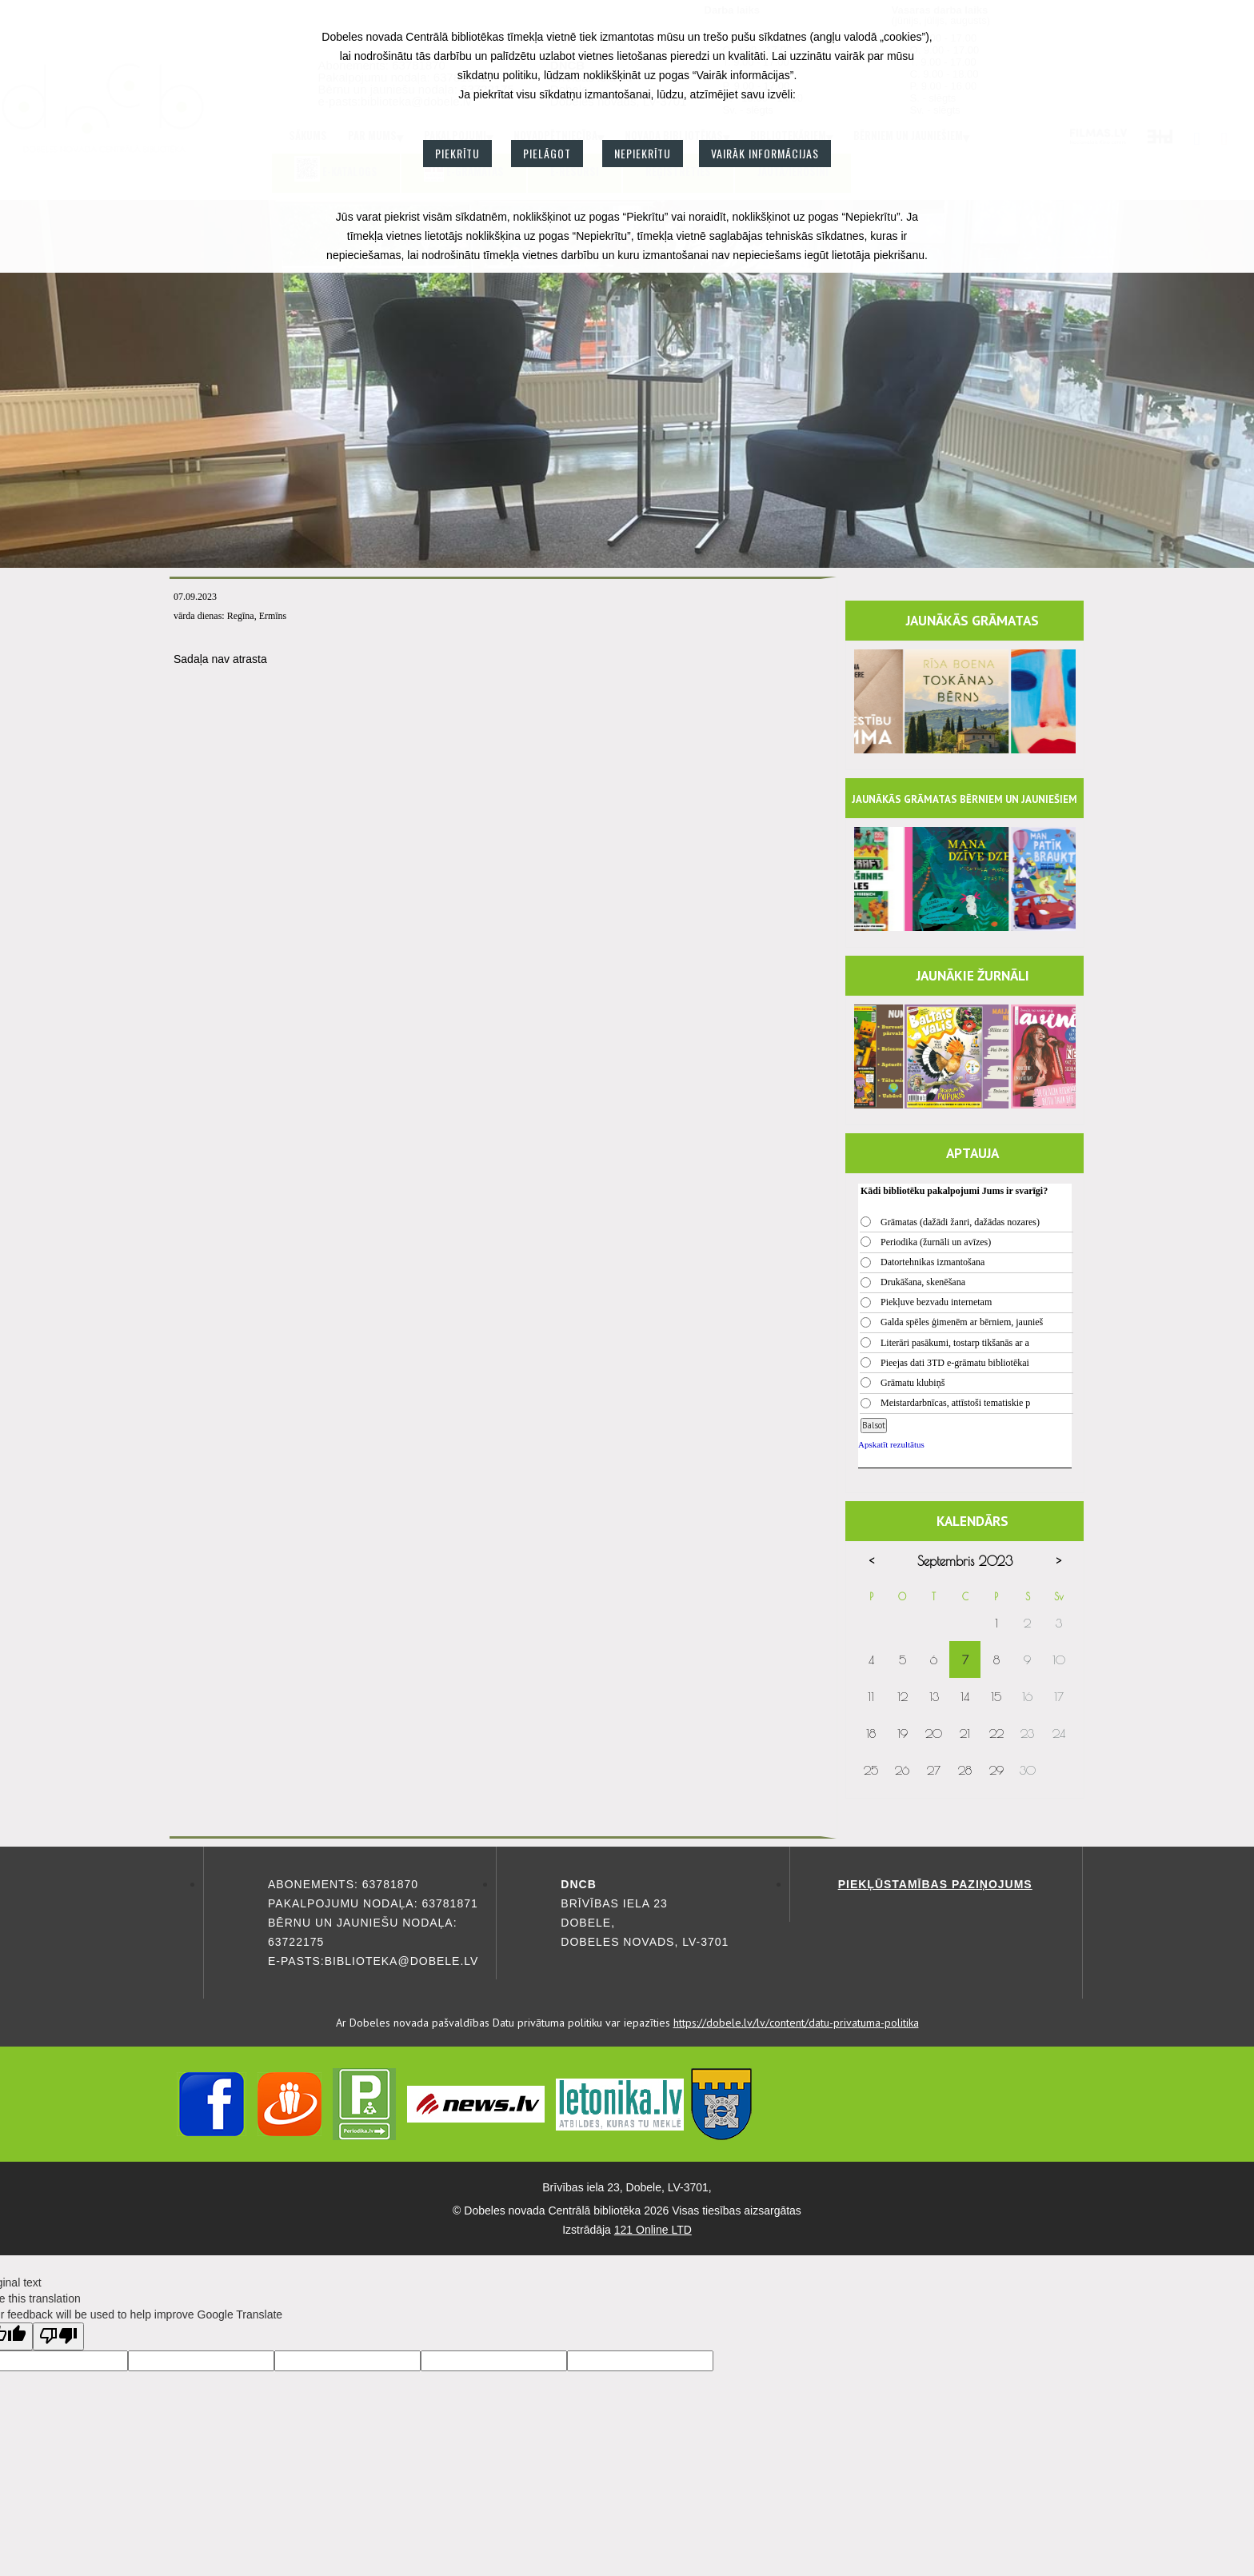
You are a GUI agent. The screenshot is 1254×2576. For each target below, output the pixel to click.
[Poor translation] (58, 2336)
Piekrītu (457, 153)
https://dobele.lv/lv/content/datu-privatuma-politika (796, 2022)
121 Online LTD (653, 2229)
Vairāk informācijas (765, 153)
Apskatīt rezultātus (891, 1444)
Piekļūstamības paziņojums (935, 1884)
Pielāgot (547, 153)
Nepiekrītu (642, 153)
